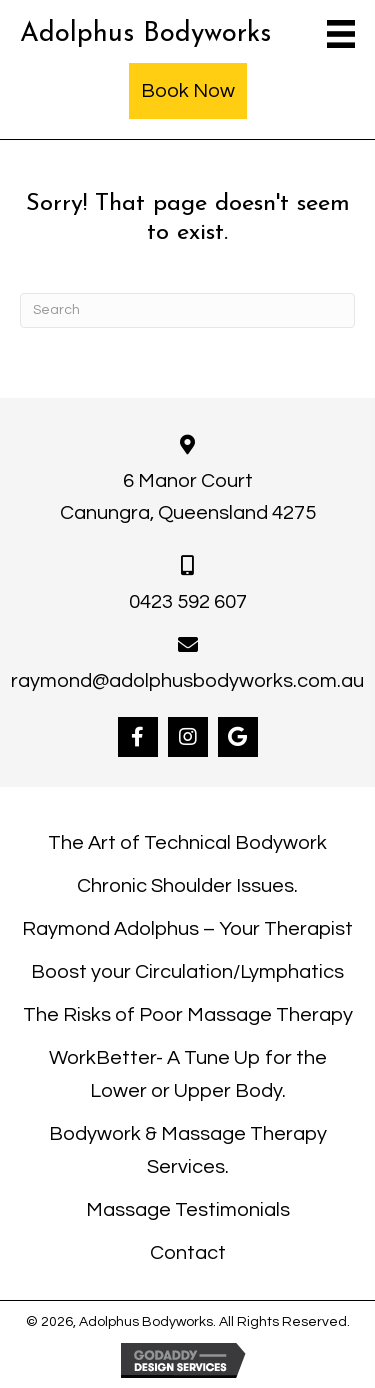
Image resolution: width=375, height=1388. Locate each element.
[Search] (187, 310)
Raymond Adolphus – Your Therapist (187, 929)
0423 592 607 (188, 602)
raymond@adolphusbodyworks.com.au (187, 681)
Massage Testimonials (188, 1210)
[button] (138, 737)
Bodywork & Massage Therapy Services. (188, 1150)
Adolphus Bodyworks (145, 34)
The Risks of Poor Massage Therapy (188, 1015)
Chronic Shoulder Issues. (187, 886)
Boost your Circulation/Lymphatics (187, 972)
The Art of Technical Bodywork (187, 843)
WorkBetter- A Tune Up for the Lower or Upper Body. (188, 1074)
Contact (188, 1253)
